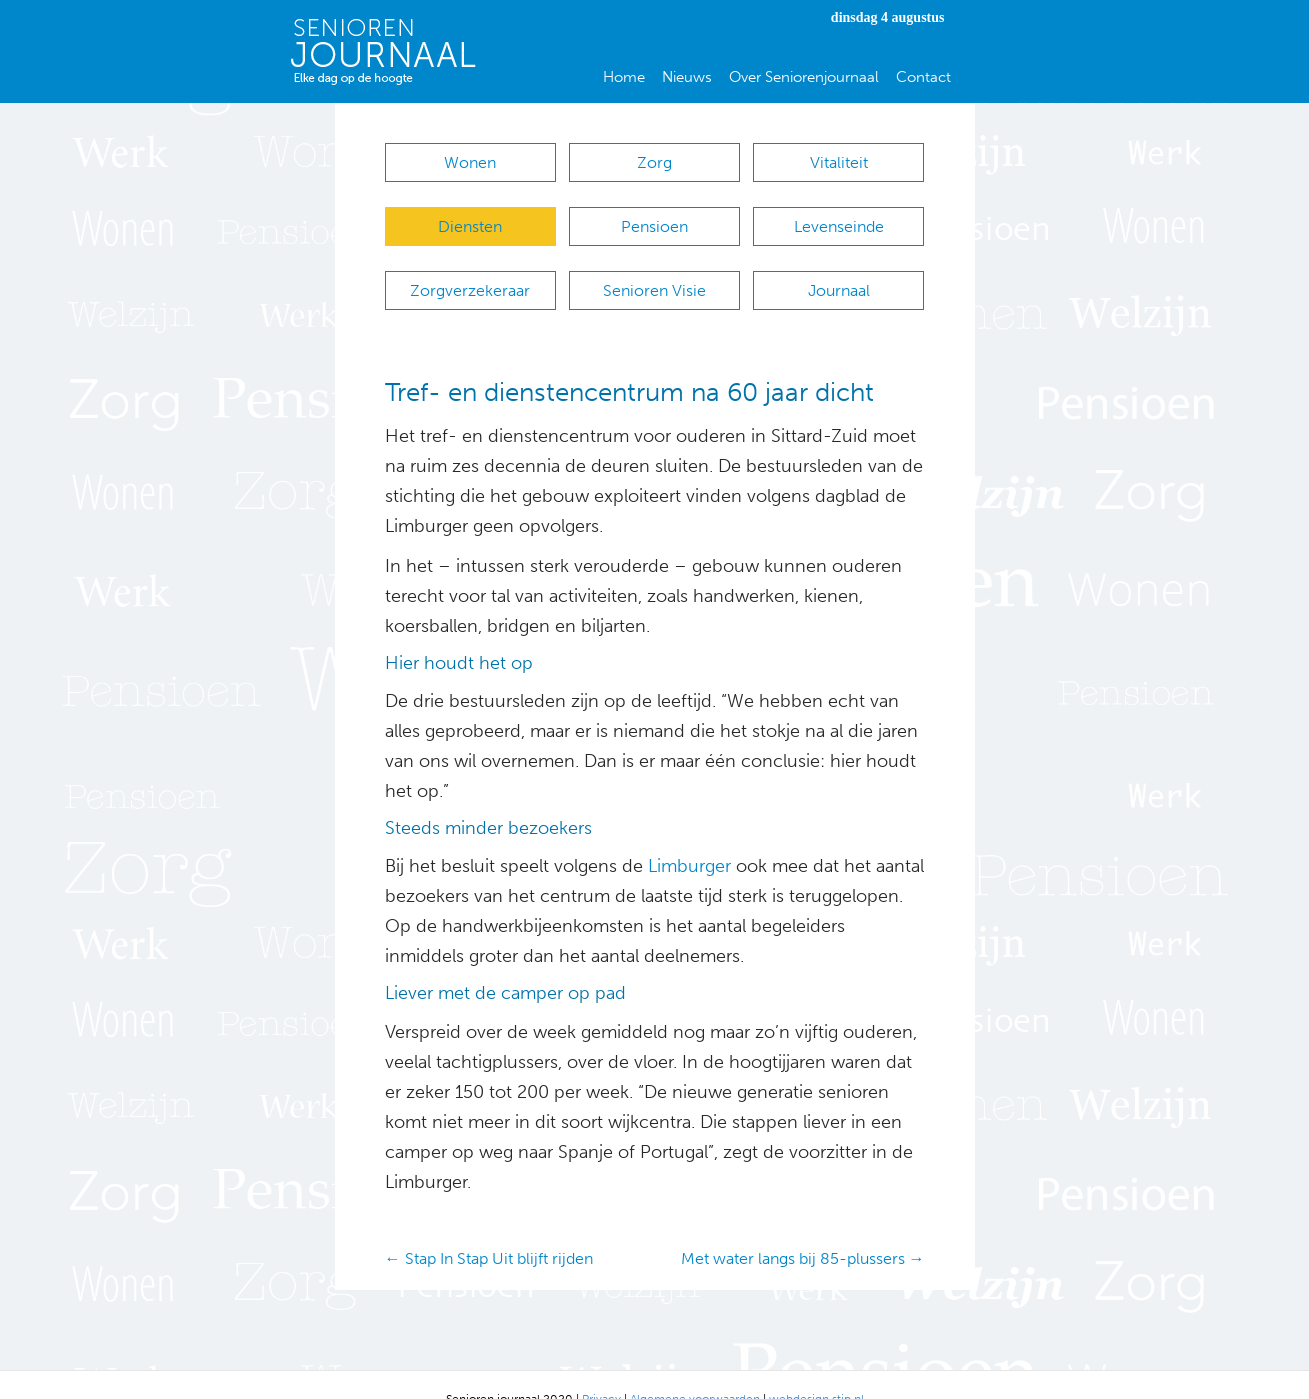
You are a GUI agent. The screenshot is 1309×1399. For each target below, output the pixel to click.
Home (624, 77)
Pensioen (654, 216)
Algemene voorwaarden (695, 1369)
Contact (923, 77)
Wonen (470, 162)
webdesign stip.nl (816, 1369)
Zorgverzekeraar (470, 270)
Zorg (654, 162)
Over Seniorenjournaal (804, 77)
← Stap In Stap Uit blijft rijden (489, 1228)
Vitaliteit (839, 162)
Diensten (470, 216)
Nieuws (687, 77)
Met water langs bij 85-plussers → (803, 1228)
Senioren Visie (654, 270)
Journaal (839, 270)
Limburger (689, 837)
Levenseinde (839, 216)
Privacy (601, 1369)
